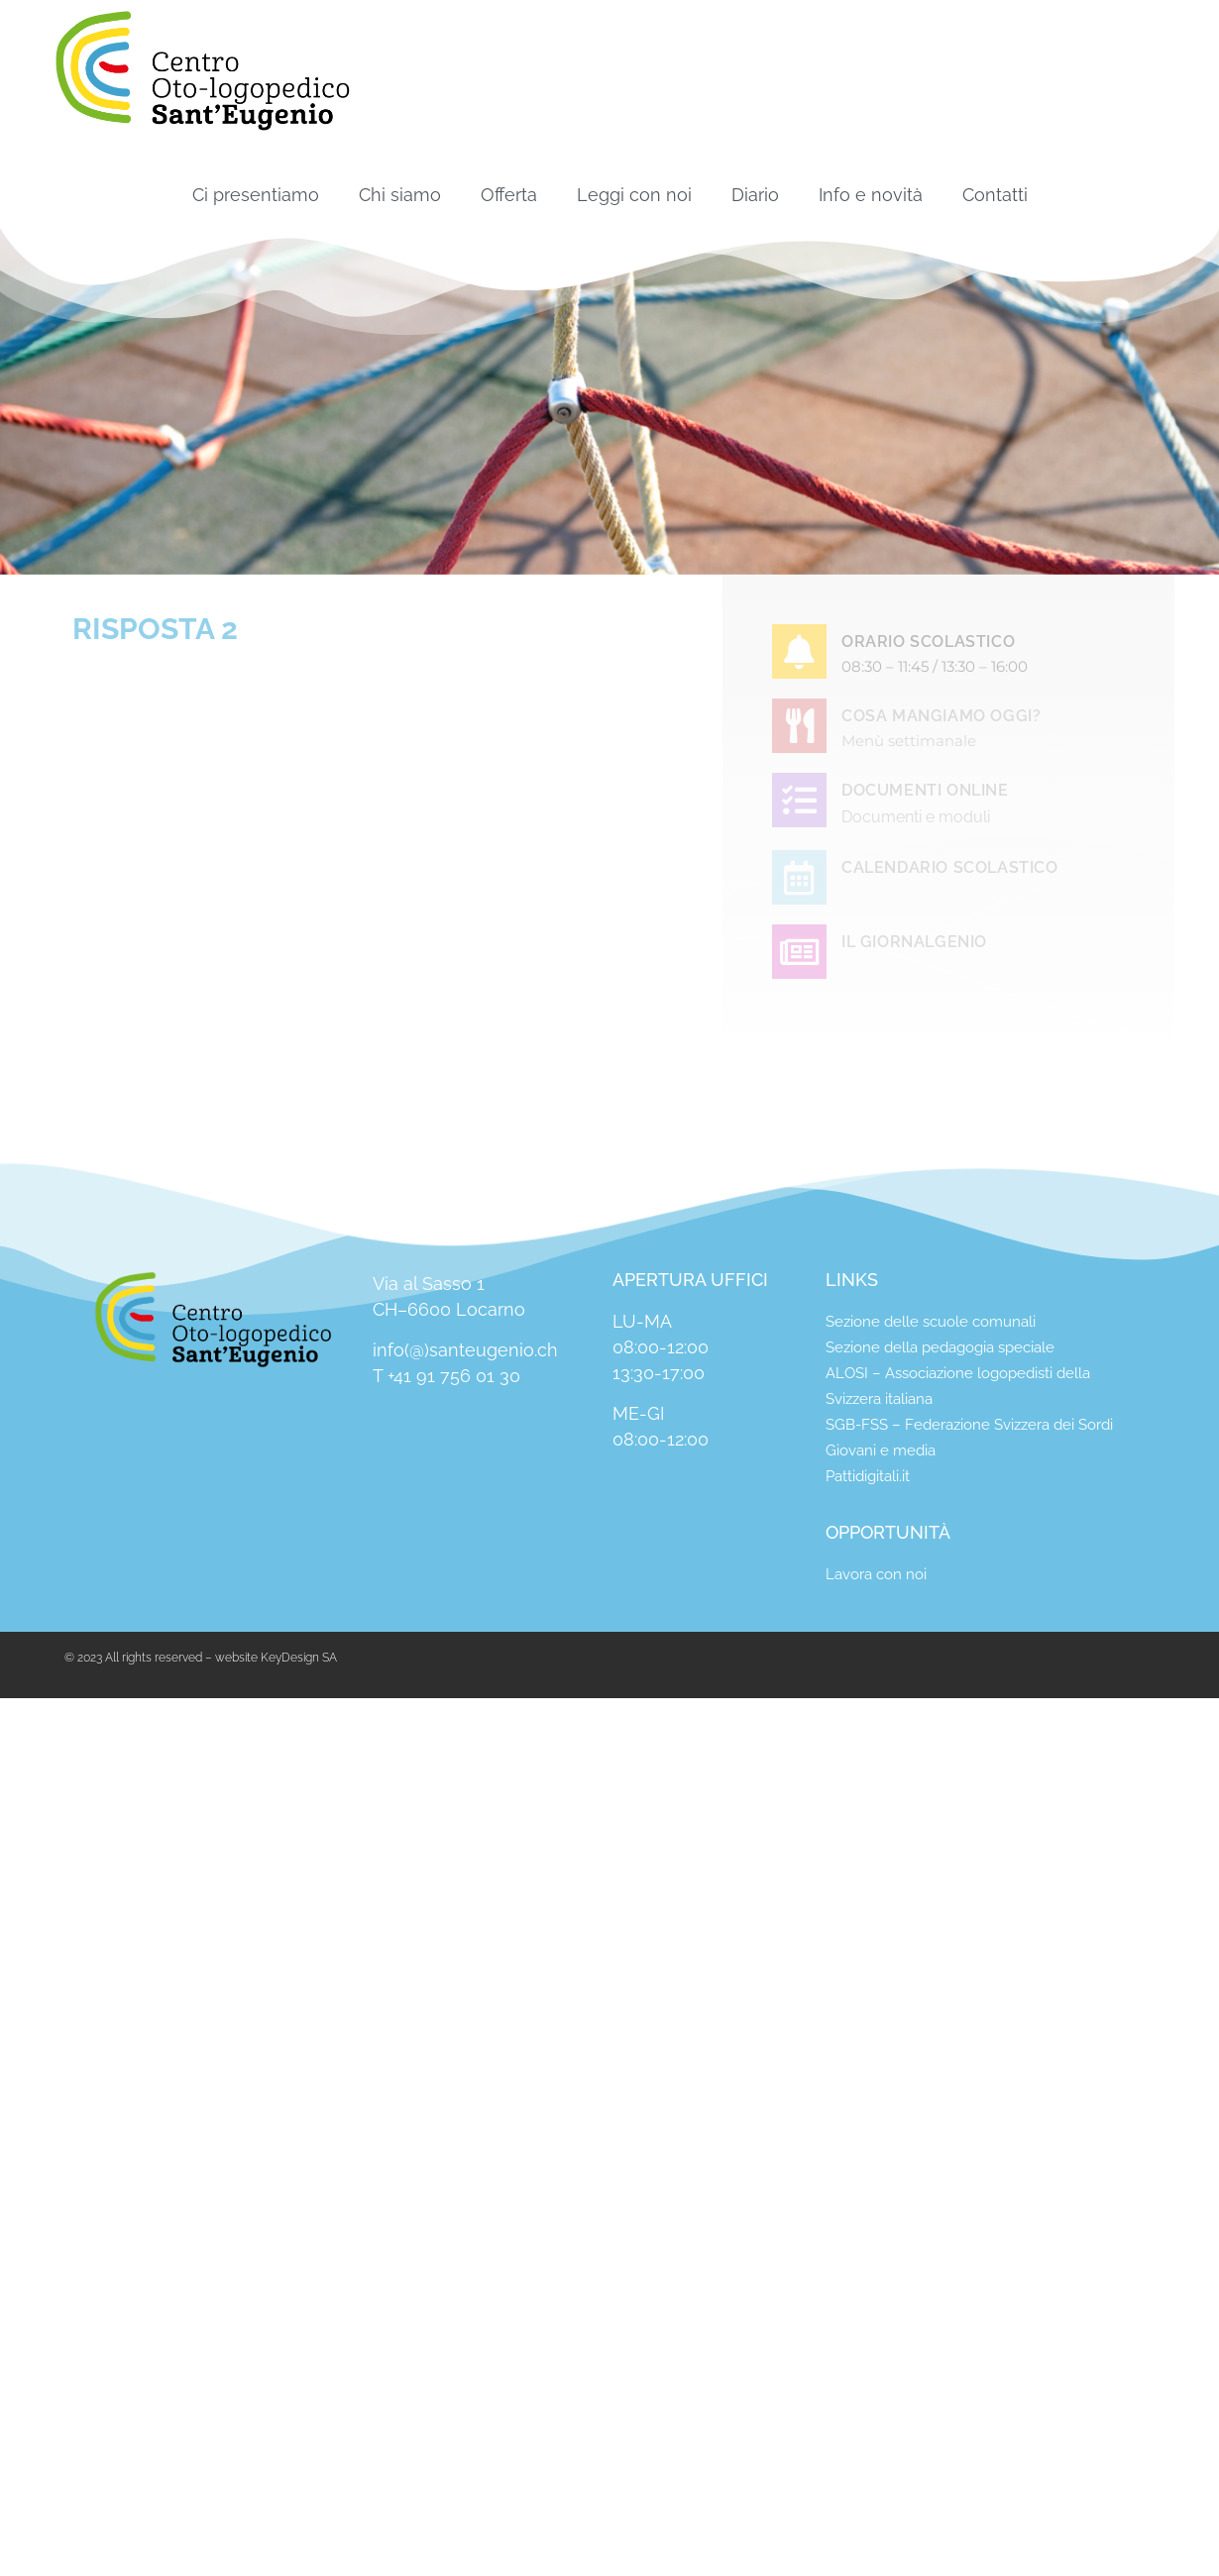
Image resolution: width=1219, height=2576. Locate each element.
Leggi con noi (634, 194)
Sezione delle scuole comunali (931, 1322)
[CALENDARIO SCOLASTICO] (799, 877)
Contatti (995, 194)
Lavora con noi (876, 1574)
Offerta (509, 194)
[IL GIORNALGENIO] (799, 951)
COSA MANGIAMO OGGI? (941, 715)
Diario (755, 194)
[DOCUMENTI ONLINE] (799, 800)
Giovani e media (881, 1450)
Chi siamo (400, 194)
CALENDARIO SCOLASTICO (949, 867)
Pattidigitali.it (868, 1476)
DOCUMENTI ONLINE (925, 790)
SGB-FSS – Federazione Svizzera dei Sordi (969, 1425)
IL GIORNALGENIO (914, 941)
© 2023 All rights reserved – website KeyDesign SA (200, 1657)
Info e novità (871, 194)
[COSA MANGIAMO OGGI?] (799, 725)
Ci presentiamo (255, 194)
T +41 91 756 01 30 (446, 1375)
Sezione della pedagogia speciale (940, 1347)
